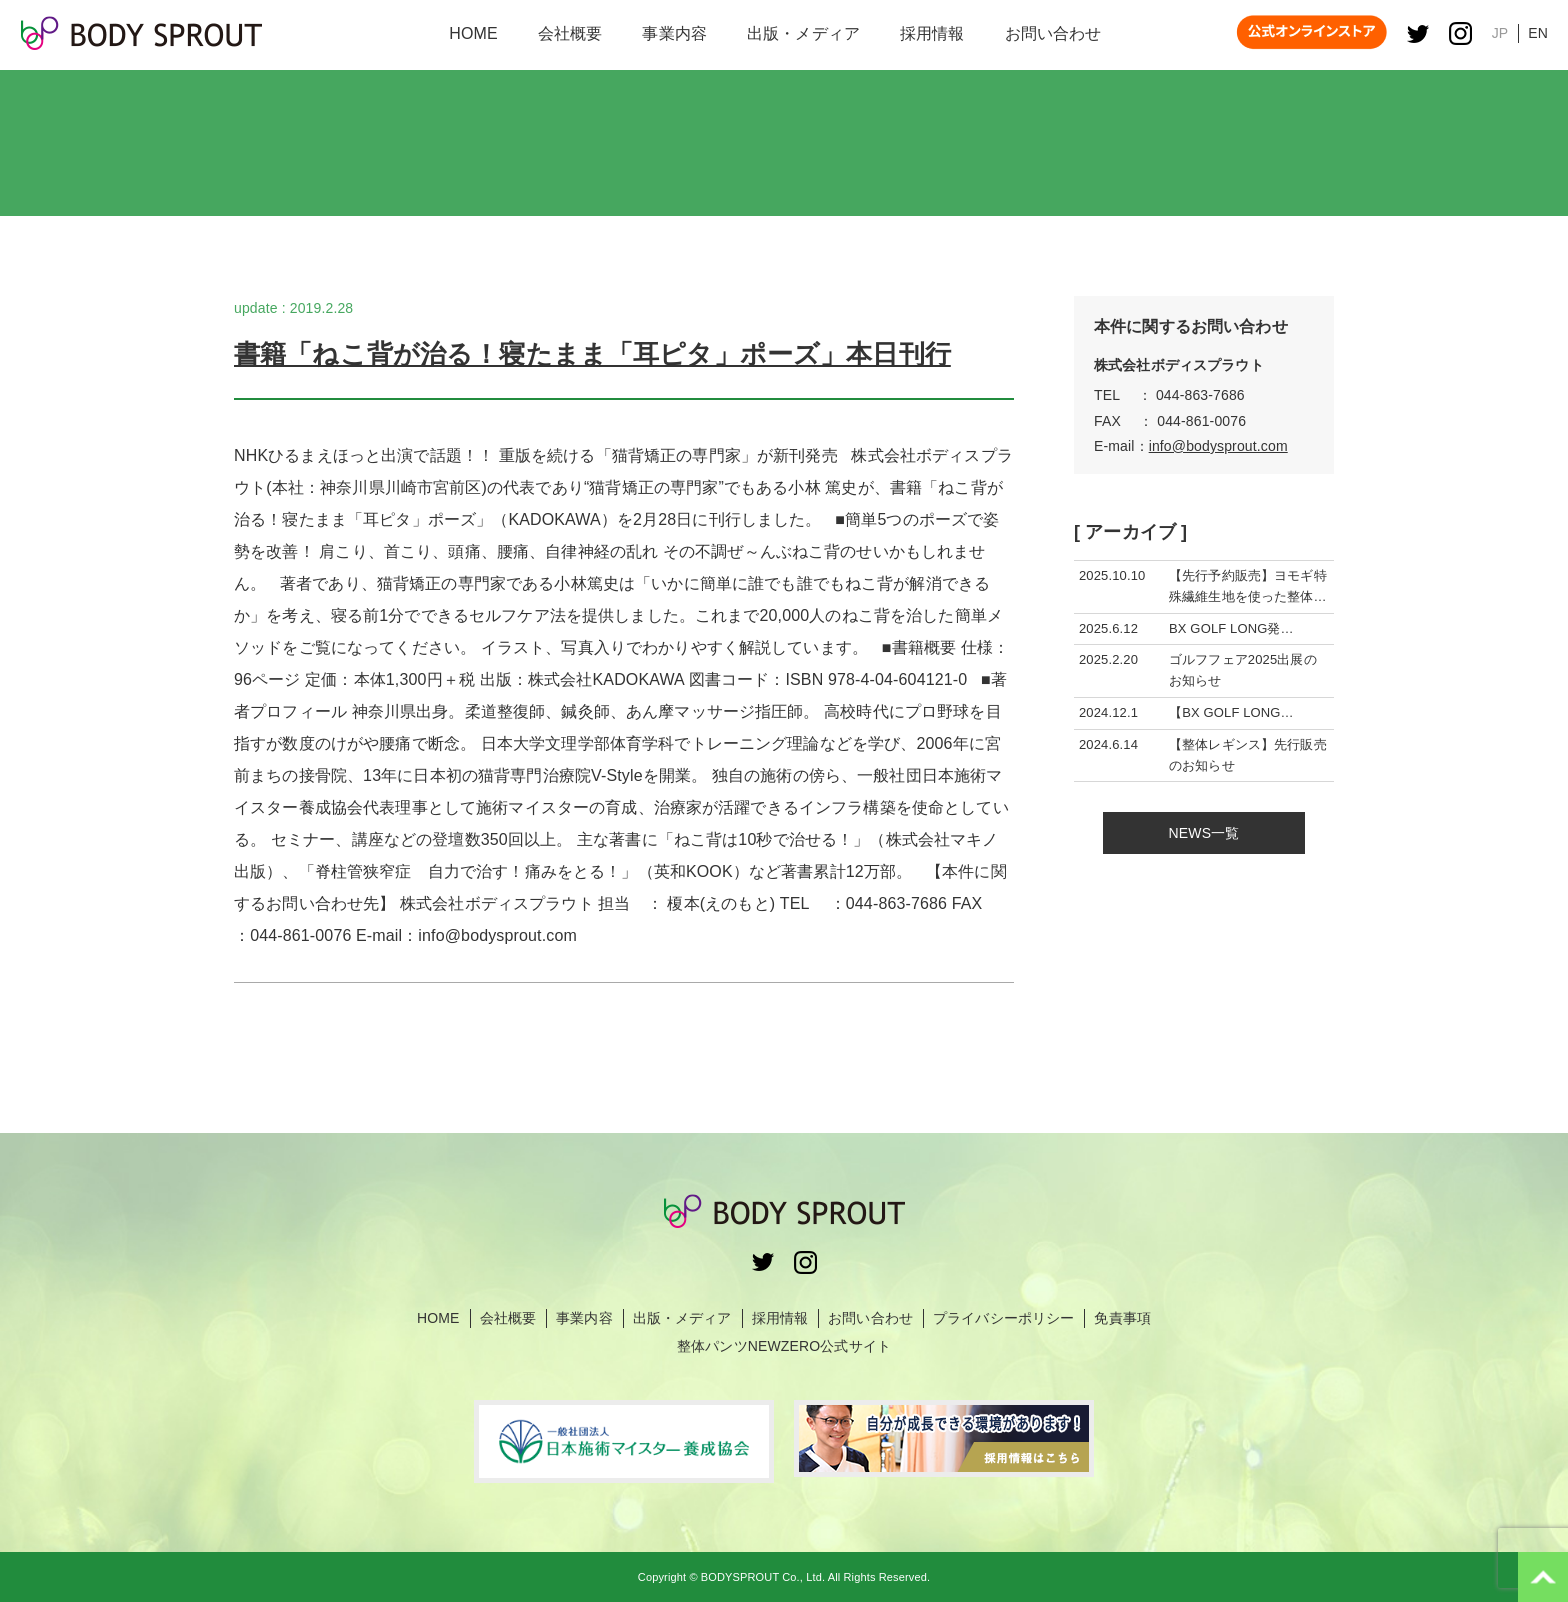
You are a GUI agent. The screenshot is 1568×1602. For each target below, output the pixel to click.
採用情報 (780, 1318)
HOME (438, 1318)
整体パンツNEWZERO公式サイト (784, 1346)
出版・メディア (682, 1318)
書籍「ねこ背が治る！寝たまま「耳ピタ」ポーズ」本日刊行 (592, 354)
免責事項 (1122, 1318)
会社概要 (508, 1318)
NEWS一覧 (1204, 833)
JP (1500, 33)
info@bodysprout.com (1218, 446)
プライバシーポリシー (1003, 1318)
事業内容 (584, 1318)
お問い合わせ (870, 1318)
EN (1538, 33)
